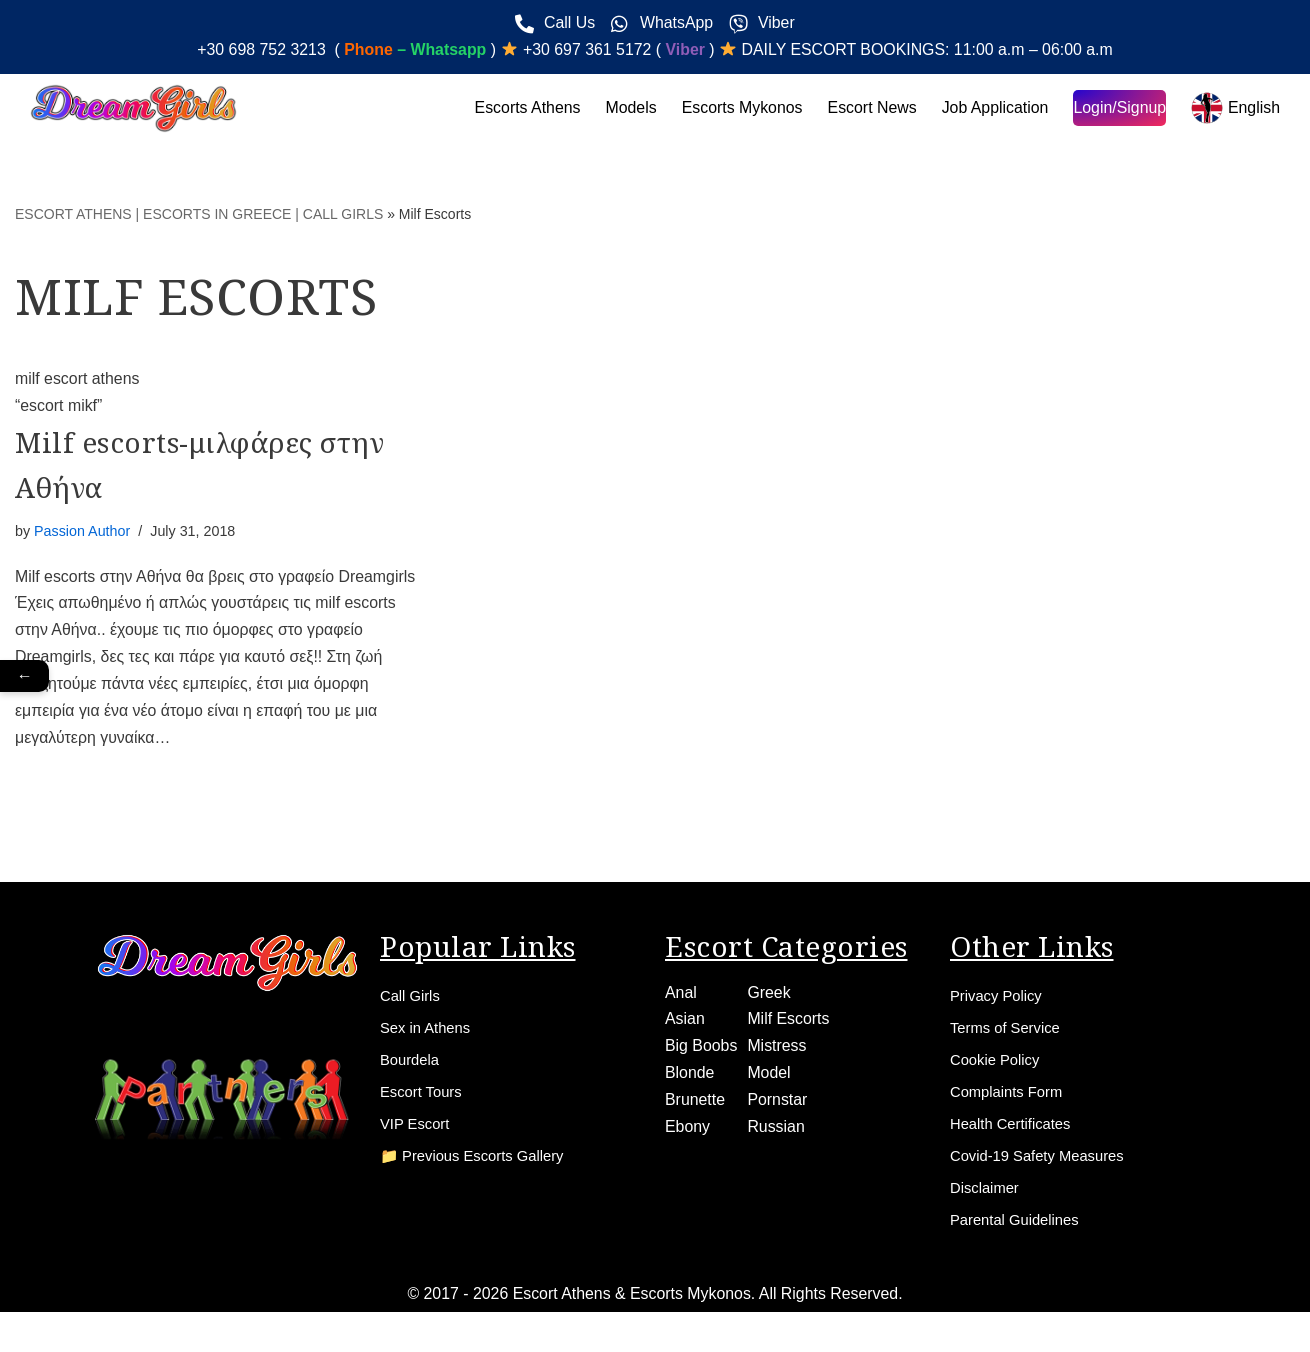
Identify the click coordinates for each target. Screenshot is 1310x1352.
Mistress (778, 1051)
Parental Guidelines (1020, 1238)
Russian (777, 1133)
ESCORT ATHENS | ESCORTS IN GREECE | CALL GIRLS (199, 214)
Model (770, 1079)
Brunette (695, 1106)
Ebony (687, 1133)
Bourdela (412, 1068)
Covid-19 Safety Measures (1044, 1170)
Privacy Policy (1000, 1000)
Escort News (870, 108)
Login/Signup (1118, 108)
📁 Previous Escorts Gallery (480, 1170)
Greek (770, 997)
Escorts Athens (523, 108)
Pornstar (778, 1106)
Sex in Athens (429, 1034)
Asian (685, 1024)
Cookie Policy (998, 1068)
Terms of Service (1009, 1034)
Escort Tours (424, 1102)
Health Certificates (1015, 1136)
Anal (681, 997)
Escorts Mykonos (739, 108)
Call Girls (412, 1000)
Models (627, 108)
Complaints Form (1011, 1102)
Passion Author (82, 533)
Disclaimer (987, 1204)
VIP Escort (417, 1136)
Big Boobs (701, 1051)
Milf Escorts (789, 1024)
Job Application (994, 108)
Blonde (690, 1079)
